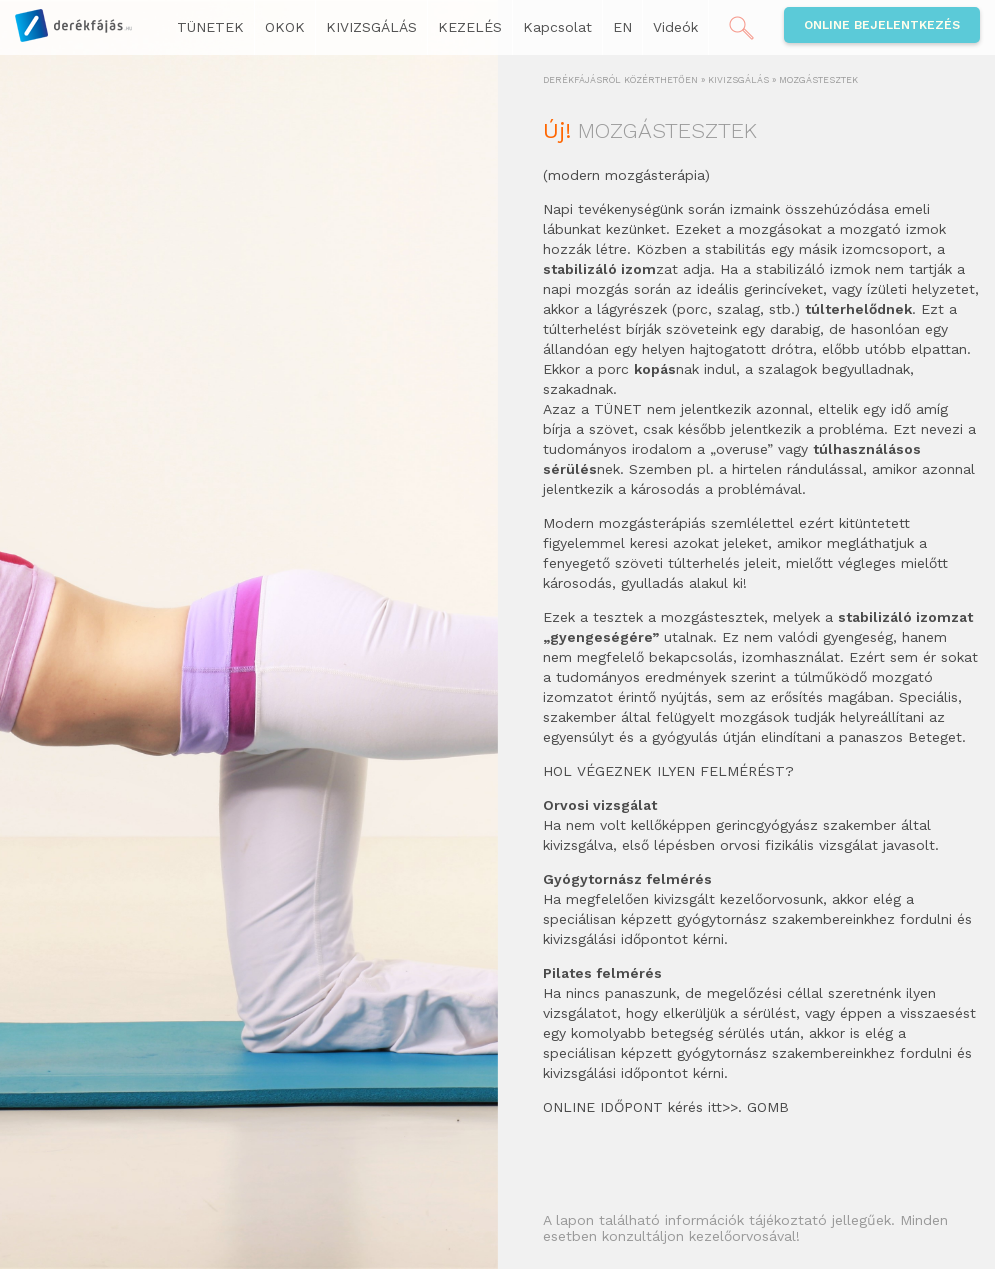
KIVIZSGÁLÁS (371, 27)
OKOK (285, 27)
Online (882, 25)
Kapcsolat (557, 27)
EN (622, 27)
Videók (675, 27)
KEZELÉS (470, 27)
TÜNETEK (210, 27)
